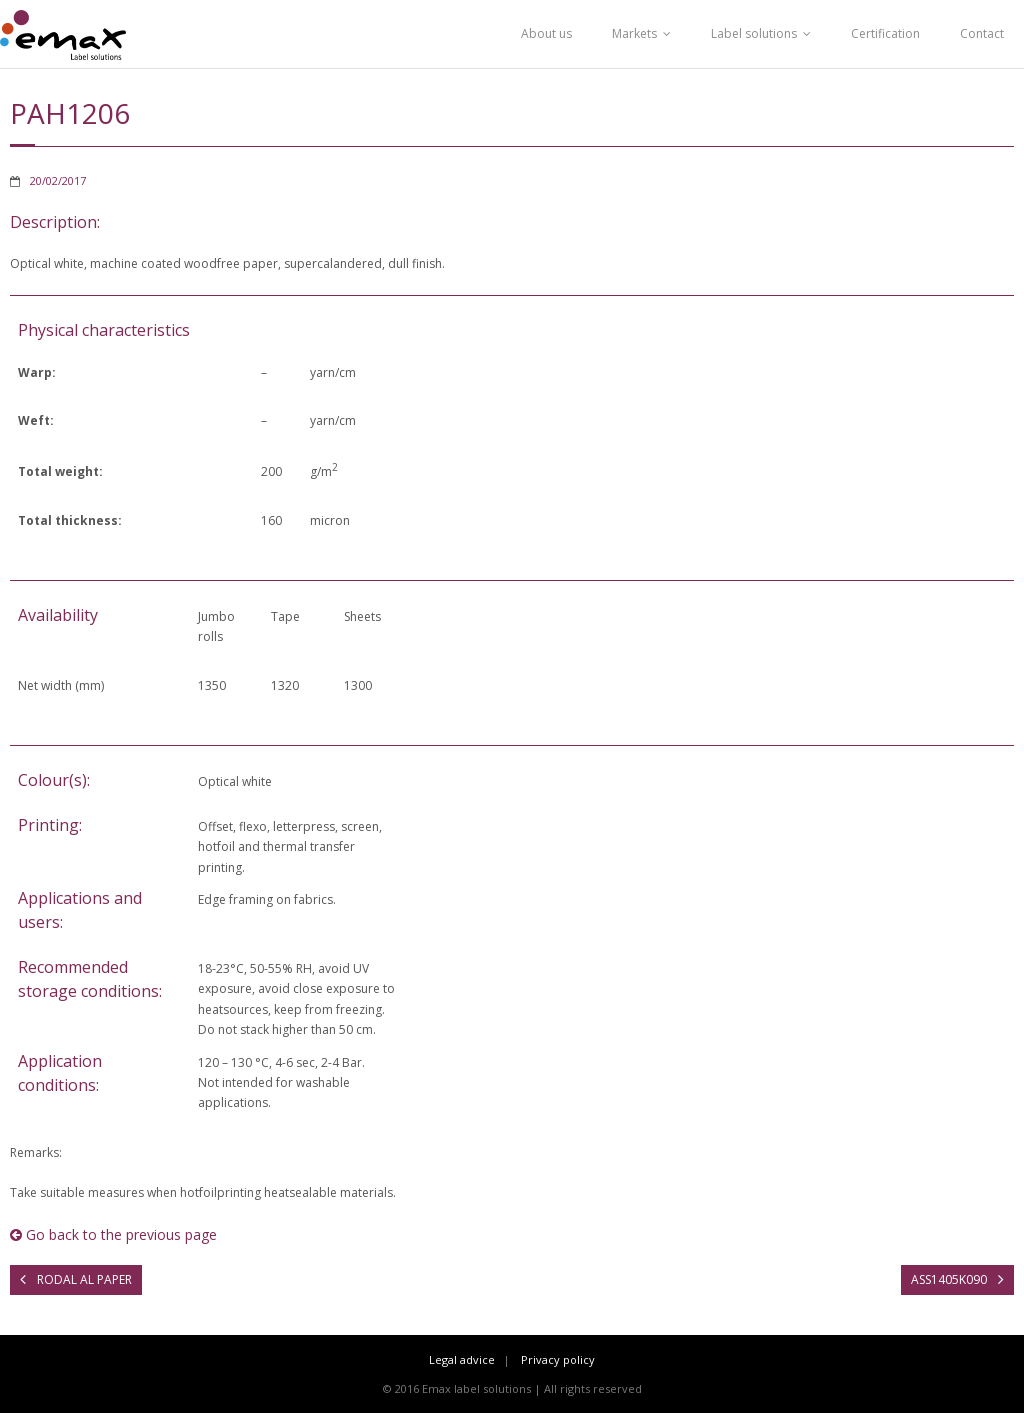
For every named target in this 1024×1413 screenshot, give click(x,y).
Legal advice (462, 1359)
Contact (982, 33)
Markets (634, 33)
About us (546, 33)
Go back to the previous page (113, 1234)
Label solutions (754, 33)
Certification (885, 33)
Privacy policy (558, 1359)
